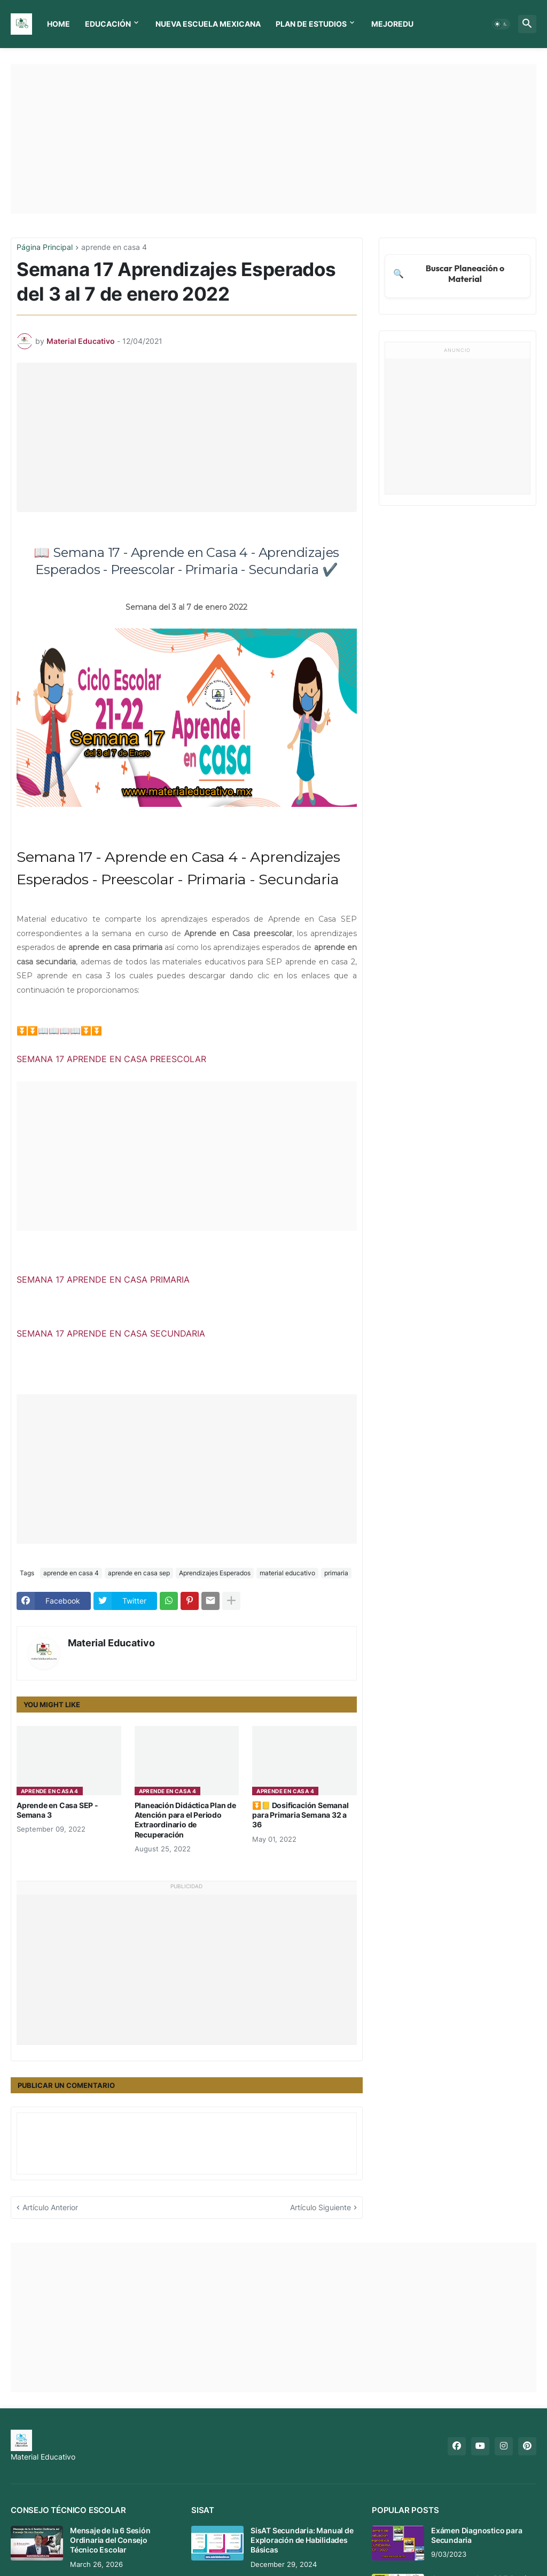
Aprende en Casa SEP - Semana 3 (57, 1810)
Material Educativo (111, 1642)
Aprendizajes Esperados (215, 1573)
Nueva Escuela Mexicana (208, 23)
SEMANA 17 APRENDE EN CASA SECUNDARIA (111, 1333)
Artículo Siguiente (320, 2207)
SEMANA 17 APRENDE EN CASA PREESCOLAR (111, 1059)
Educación (108, 23)
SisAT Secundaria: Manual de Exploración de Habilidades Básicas (302, 2540)
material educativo (287, 1573)
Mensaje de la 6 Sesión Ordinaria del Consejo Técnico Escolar (110, 2540)
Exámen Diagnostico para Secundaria (476, 2535)
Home (58, 23)
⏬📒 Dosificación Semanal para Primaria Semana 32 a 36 (300, 1815)
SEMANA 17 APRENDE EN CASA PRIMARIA (103, 1279)
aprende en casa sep (139, 1573)
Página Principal (45, 248)
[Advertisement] (273, 139)
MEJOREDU (392, 23)
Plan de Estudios (311, 23)
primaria (336, 1573)
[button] (501, 24)
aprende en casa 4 (114, 248)
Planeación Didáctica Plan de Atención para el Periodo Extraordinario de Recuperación (185, 1820)
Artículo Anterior (50, 2207)
